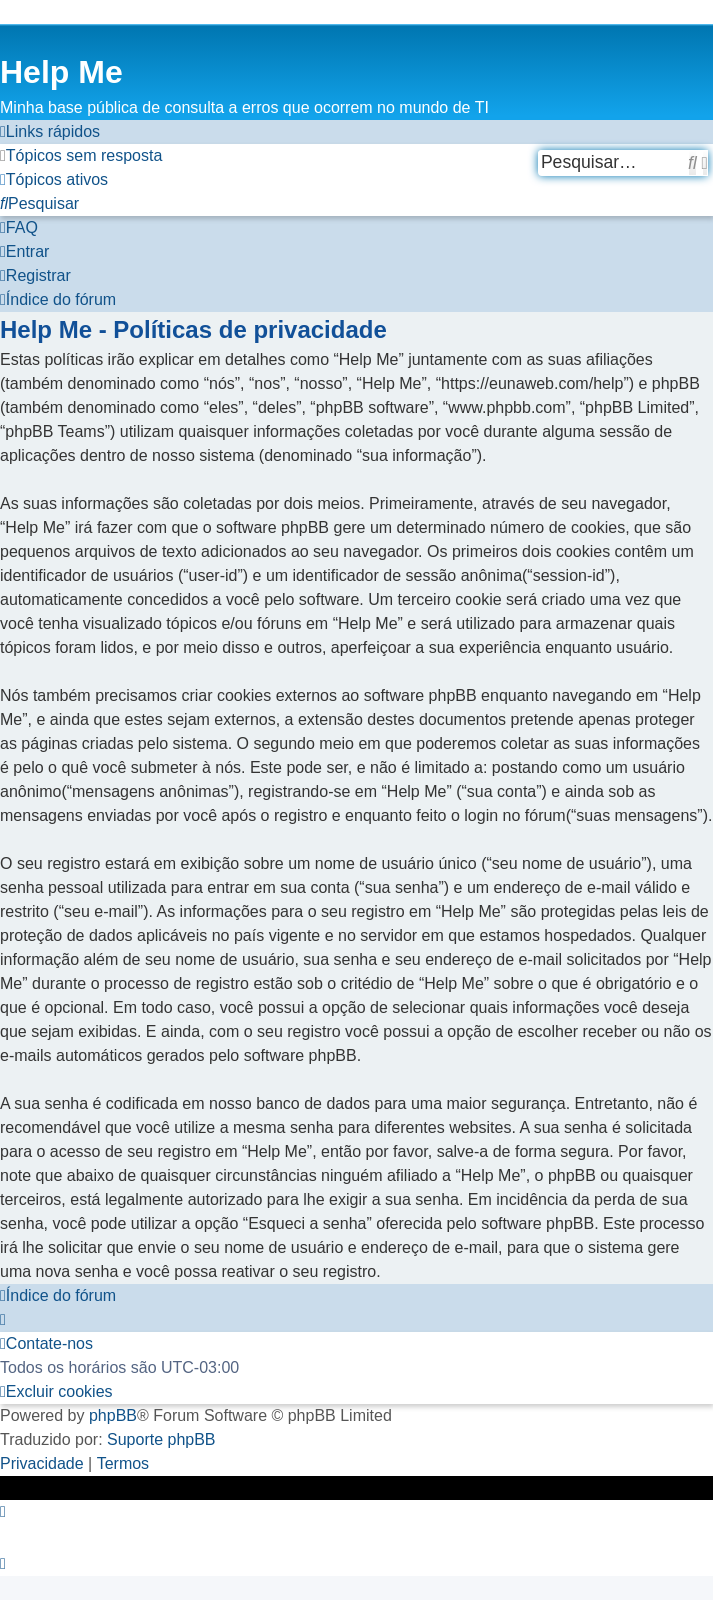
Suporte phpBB (161, 1439)
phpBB (113, 1415)
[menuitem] (81, 156)
